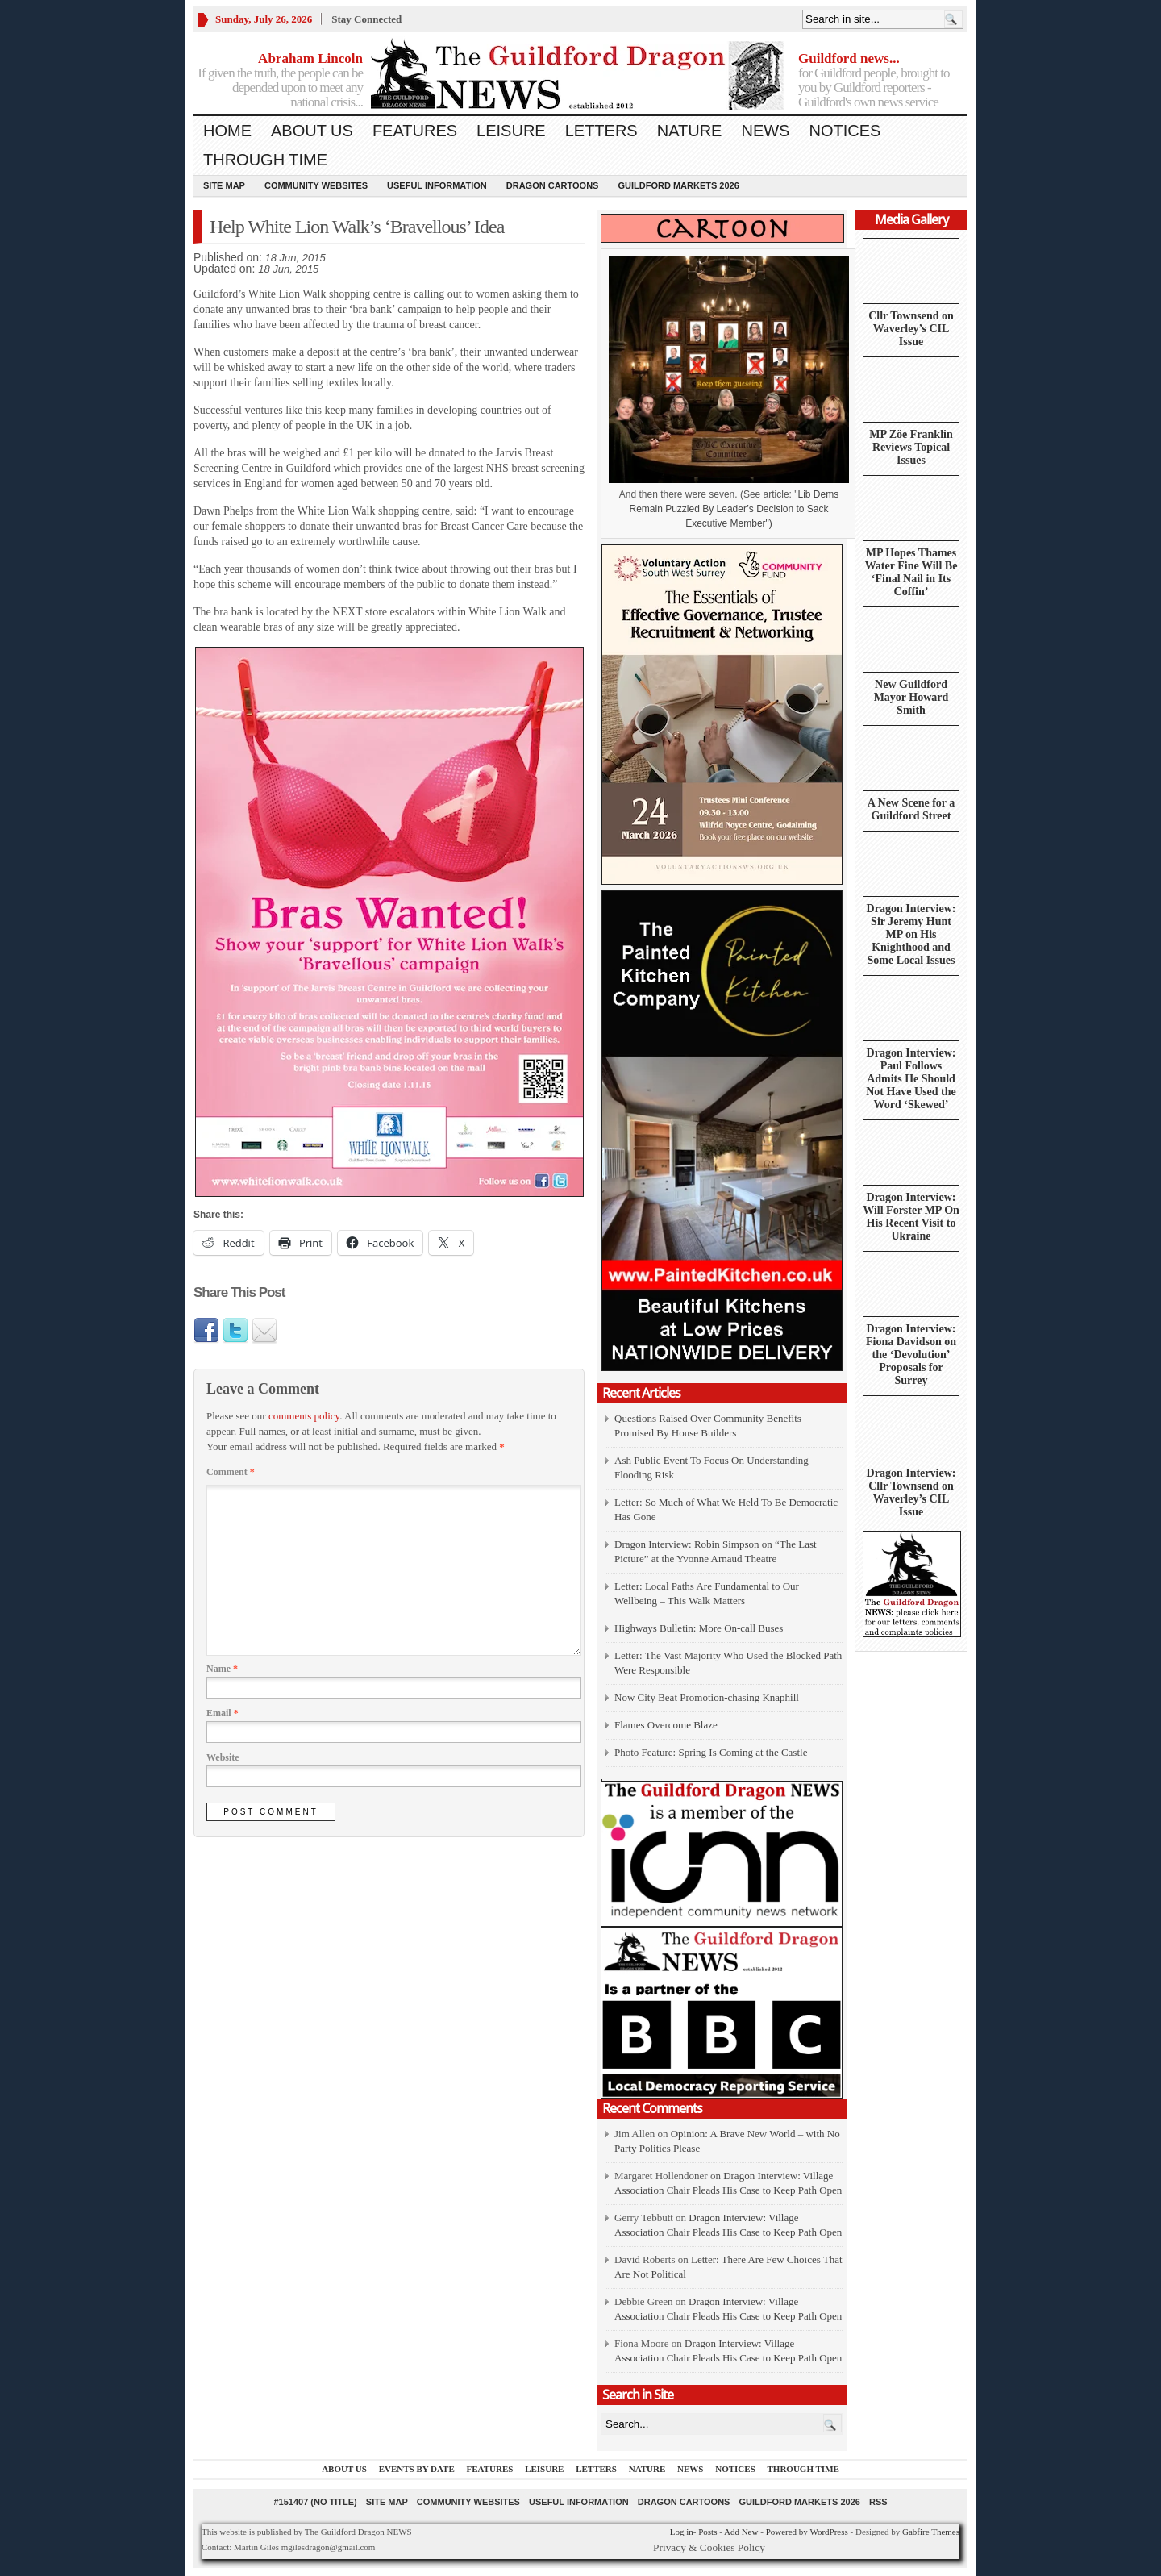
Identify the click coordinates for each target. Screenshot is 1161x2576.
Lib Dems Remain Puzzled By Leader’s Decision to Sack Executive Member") (733, 509)
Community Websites (316, 185)
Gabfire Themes (930, 2531)
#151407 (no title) (314, 2502)
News (765, 131)
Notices (844, 131)
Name (222, 1668)
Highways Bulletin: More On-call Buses (698, 1628)
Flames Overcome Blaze (666, 1725)
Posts (707, 2531)
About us (312, 131)
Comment (230, 1472)
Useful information (437, 185)
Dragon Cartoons (552, 185)
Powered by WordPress (807, 2531)
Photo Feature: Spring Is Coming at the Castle (710, 1752)
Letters (601, 131)
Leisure (511, 131)
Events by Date (417, 2469)
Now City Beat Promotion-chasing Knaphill (706, 1697)
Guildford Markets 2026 (678, 185)
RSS (878, 2502)
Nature (689, 131)
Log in (681, 2531)
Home (227, 131)
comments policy (303, 1416)
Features (414, 131)
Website (222, 1757)
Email (222, 1713)
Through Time (265, 160)
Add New (741, 2531)
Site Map (224, 185)
